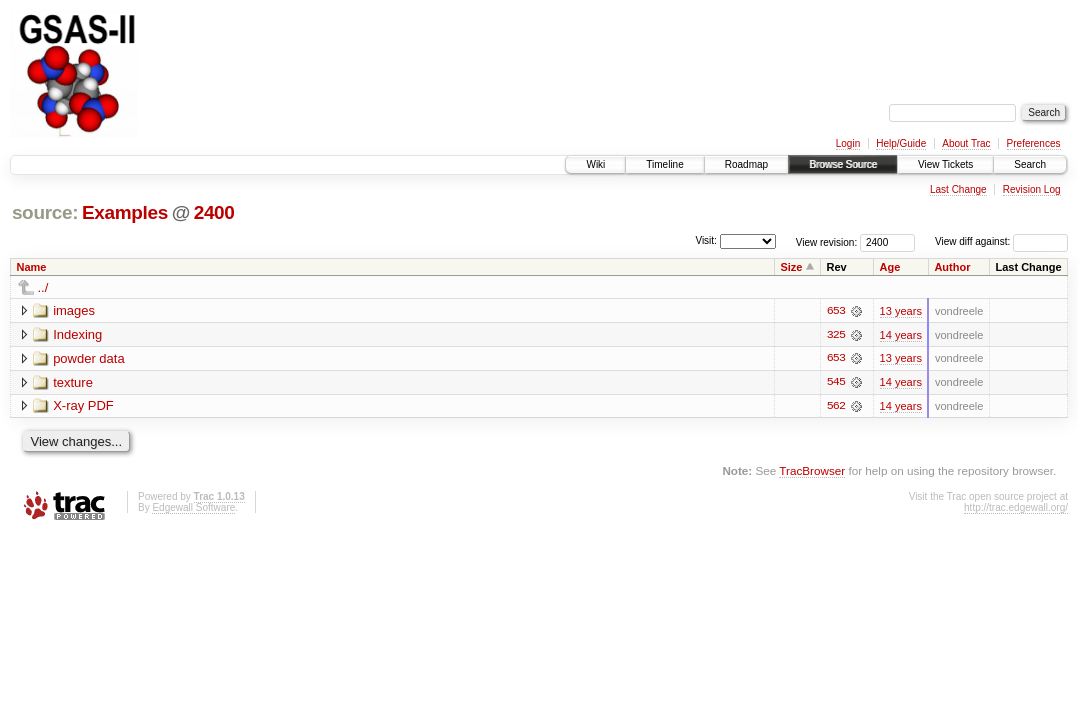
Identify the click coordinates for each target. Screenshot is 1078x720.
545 (836, 383)
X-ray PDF (83, 406)
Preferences (1034, 143)
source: (45, 212)
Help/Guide (901, 143)
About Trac (966, 143)
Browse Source (843, 164)
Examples (125, 212)
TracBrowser (812, 471)
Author (952, 267)
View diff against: (1001, 241)
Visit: (706, 240)
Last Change (958, 189)
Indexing (77, 334)
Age (890, 267)
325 (836, 335)
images (74, 310)
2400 (214, 212)
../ (43, 287)
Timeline (664, 164)
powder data (89, 358)
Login (848, 143)
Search (1030, 164)
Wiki (595, 164)
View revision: (827, 241)
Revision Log (1032, 189)
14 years (901, 335)
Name (32, 267)
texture (73, 382)
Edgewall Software (193, 508)
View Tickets (945, 164)
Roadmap (746, 164)
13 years (901, 311)
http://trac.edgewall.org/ (1016, 508)
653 (836, 311)
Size (791, 267)
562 (836, 407)
